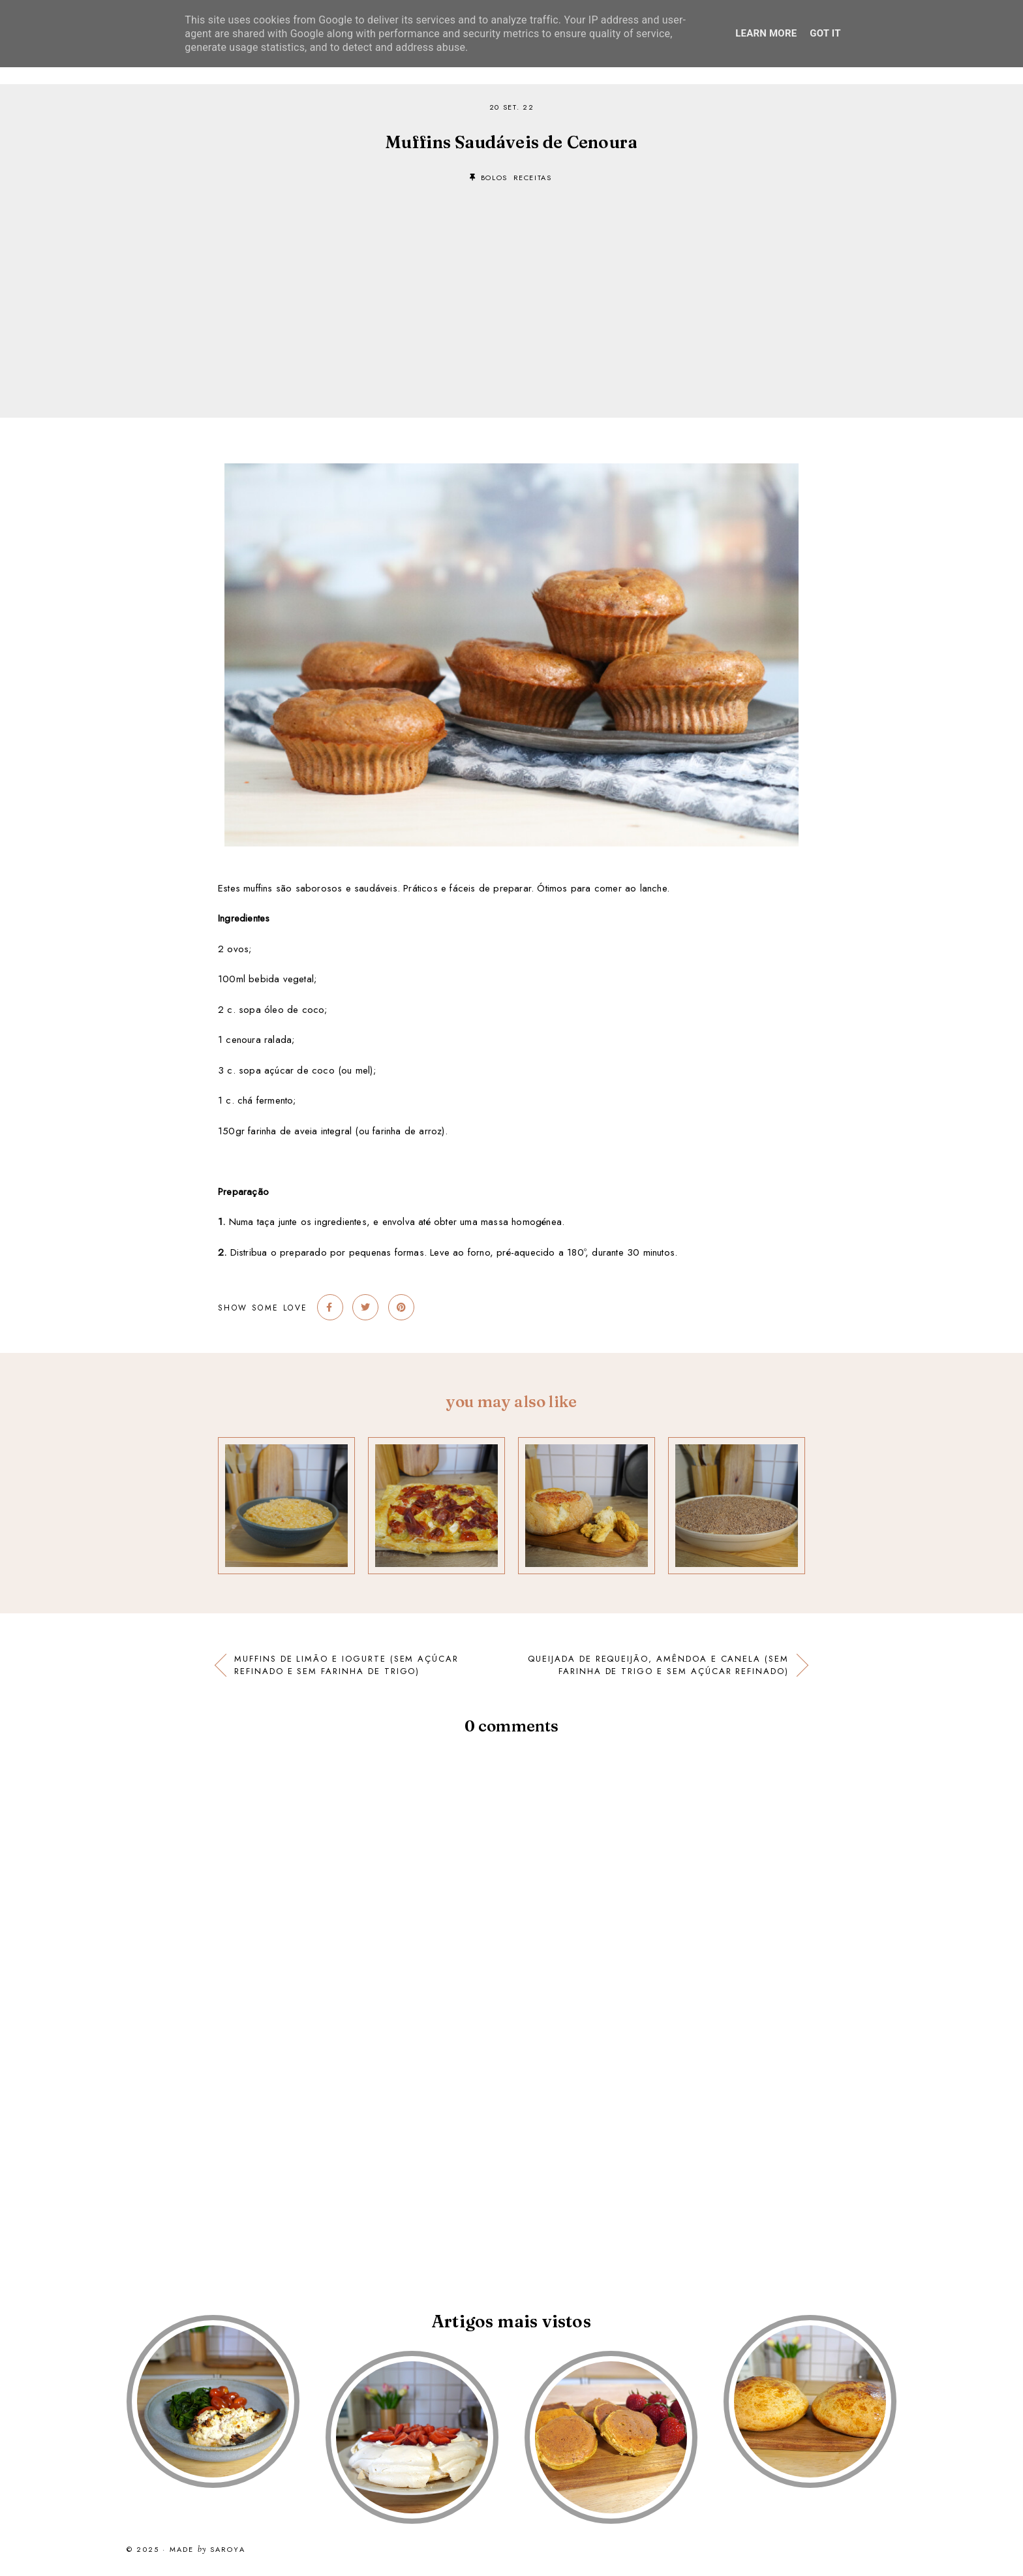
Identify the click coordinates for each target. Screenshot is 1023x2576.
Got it (825, 33)
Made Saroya (207, 2550)
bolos (494, 177)
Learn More (766, 33)
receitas (532, 177)
